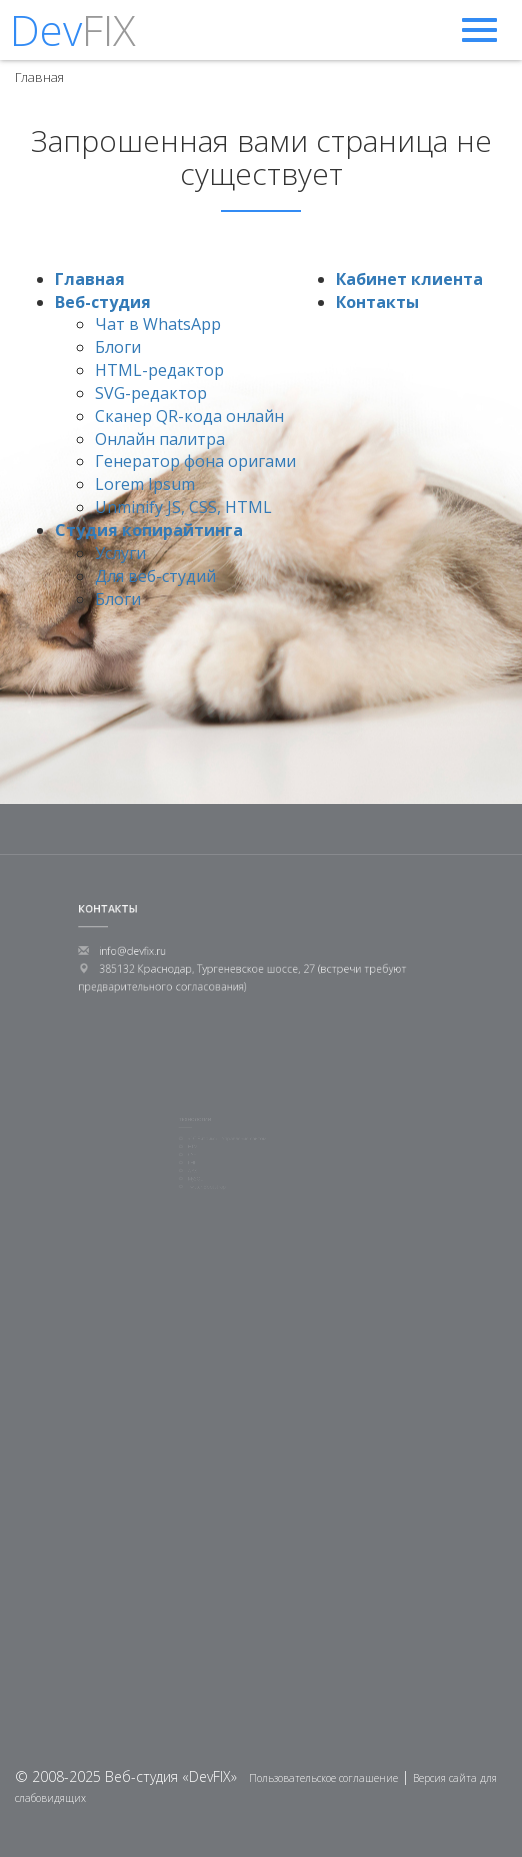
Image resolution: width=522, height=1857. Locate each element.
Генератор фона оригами (195, 461)
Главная (90, 279)
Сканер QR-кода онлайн (189, 416)
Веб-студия (103, 302)
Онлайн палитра (160, 439)
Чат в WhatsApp (158, 324)
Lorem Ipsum (145, 484)
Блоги (118, 347)
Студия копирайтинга (149, 530)
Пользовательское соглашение (323, 1778)
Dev (73, 29)
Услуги (120, 553)
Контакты (377, 302)
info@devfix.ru (150, 950)
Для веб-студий (155, 576)
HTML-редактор (159, 370)
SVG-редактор (151, 393)
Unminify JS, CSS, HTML (183, 507)
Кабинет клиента (409, 279)
